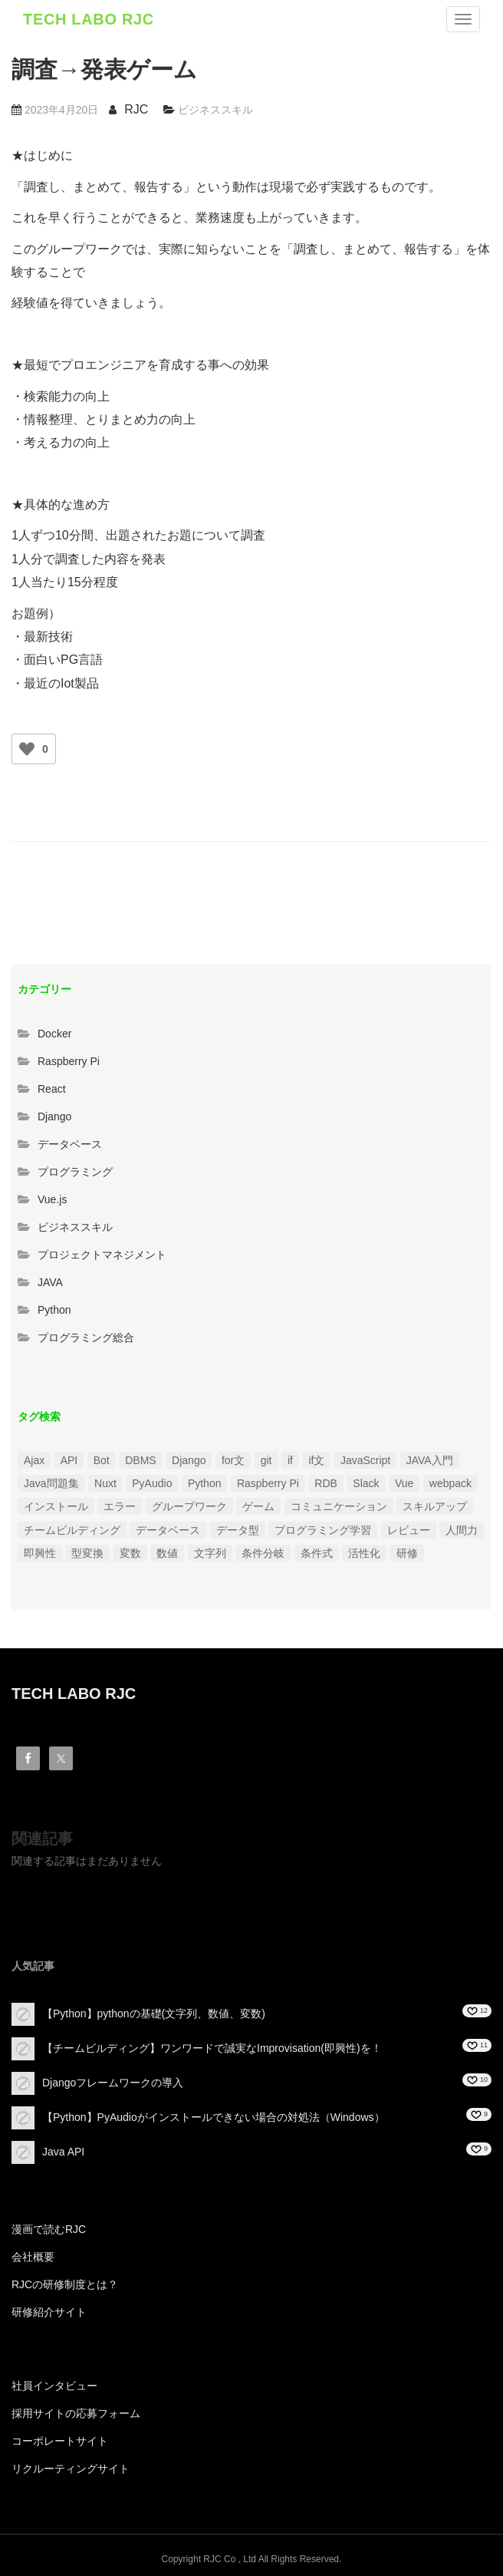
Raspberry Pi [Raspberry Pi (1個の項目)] (268, 1483)
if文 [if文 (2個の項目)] (316, 1460)
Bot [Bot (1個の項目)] (102, 1460)
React (52, 1089)
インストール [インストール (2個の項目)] (56, 1506)
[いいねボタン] (26, 748)
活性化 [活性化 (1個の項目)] (364, 1553)
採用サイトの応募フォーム (76, 2413)
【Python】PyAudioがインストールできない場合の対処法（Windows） (213, 2117)
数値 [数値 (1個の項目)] (167, 1553)
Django (54, 1116)
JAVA (50, 1282)
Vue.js (52, 1199)
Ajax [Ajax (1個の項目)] (34, 1460)
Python (54, 1310)
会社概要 (33, 2257)
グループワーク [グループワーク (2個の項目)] (189, 1506)
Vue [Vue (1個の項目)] (404, 1483)
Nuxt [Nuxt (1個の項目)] (105, 1483)
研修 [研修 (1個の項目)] (407, 1553)
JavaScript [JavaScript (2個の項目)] (365, 1460)
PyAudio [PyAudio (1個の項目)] (152, 1483)
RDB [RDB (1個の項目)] (325, 1483)
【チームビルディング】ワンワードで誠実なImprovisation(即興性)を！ (212, 2048)
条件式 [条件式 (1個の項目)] (317, 1553)
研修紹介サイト (49, 2312)
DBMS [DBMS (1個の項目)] (140, 1460)
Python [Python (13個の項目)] (205, 1483)
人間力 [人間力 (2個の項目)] (461, 1530)
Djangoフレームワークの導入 (112, 2082)
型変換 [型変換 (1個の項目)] (87, 1553)
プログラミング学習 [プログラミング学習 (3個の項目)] (323, 1530)
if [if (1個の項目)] (290, 1460)
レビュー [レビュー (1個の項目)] (408, 1530)
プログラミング (75, 1172)
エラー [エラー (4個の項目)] (120, 1506)
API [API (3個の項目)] (69, 1460)
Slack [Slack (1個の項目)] (366, 1483)
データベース (70, 1144)
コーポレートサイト (60, 2441)
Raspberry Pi (69, 1061)
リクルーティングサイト (71, 2468)
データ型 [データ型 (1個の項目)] (237, 1530)
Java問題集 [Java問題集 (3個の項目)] (51, 1483)
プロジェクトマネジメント (102, 1254)
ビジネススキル (215, 110)
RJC (136, 109)
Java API (63, 2152)
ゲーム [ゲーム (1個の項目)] (258, 1506)
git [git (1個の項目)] (266, 1460)
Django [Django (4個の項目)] (188, 1460)
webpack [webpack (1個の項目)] (450, 1483)
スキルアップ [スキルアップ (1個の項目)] (435, 1506)
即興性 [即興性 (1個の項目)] (40, 1553)
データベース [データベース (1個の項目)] (168, 1530)
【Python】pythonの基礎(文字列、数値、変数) (153, 2013)
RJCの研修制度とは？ (65, 2284)
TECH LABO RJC (88, 19)
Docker (54, 1033)
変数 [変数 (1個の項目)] (130, 1553)
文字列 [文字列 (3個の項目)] (210, 1553)
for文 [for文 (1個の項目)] (233, 1460)
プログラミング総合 (86, 1337)
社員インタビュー (54, 2386)
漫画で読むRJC (49, 2229)
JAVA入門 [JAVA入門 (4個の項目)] (429, 1460)
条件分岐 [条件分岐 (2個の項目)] (263, 1553)
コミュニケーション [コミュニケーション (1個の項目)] (339, 1506)
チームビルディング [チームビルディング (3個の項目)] (72, 1530)
